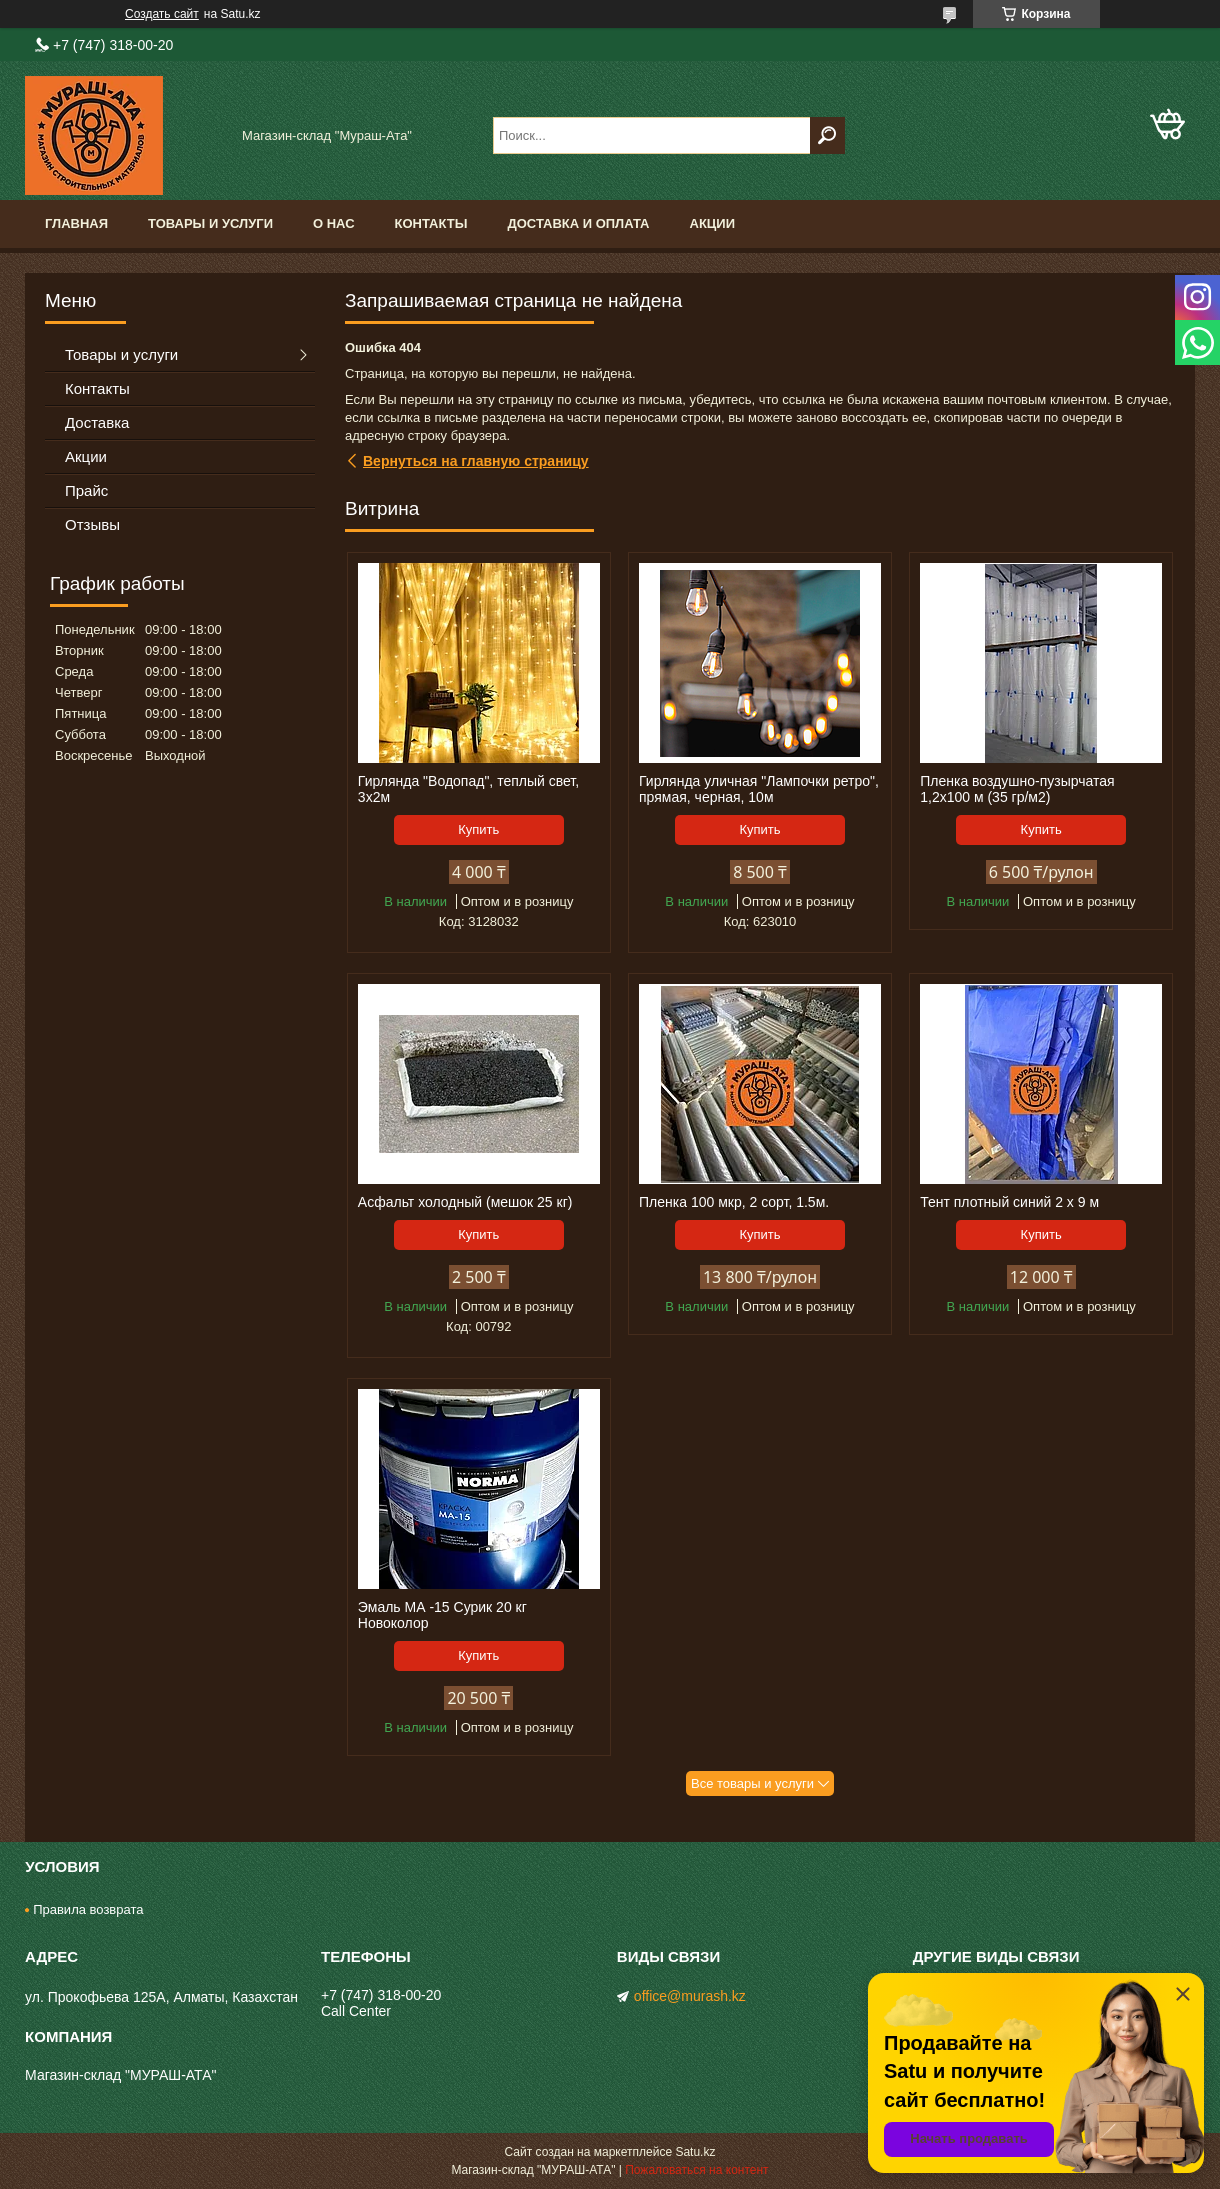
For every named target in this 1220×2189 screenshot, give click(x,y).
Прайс (86, 490)
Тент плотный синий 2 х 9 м (1009, 1202)
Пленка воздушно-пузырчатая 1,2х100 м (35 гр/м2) (1017, 789)
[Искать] (827, 135)
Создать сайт (162, 14)
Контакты (431, 223)
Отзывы (92, 524)
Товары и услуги (210, 223)
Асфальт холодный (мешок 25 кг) (465, 1202)
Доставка (97, 422)
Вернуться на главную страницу (476, 461)
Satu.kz (695, 2152)
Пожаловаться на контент (696, 2170)
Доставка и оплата (578, 223)
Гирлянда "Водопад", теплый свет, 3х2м (468, 789)
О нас (334, 223)
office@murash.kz (690, 1996)
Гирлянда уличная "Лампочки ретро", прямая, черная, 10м (759, 789)
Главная (76, 223)
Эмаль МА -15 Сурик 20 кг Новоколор (442, 1615)
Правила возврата (88, 1909)
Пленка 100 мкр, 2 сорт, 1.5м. (734, 1202)
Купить (478, 829)
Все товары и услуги (752, 1783)
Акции (713, 223)
